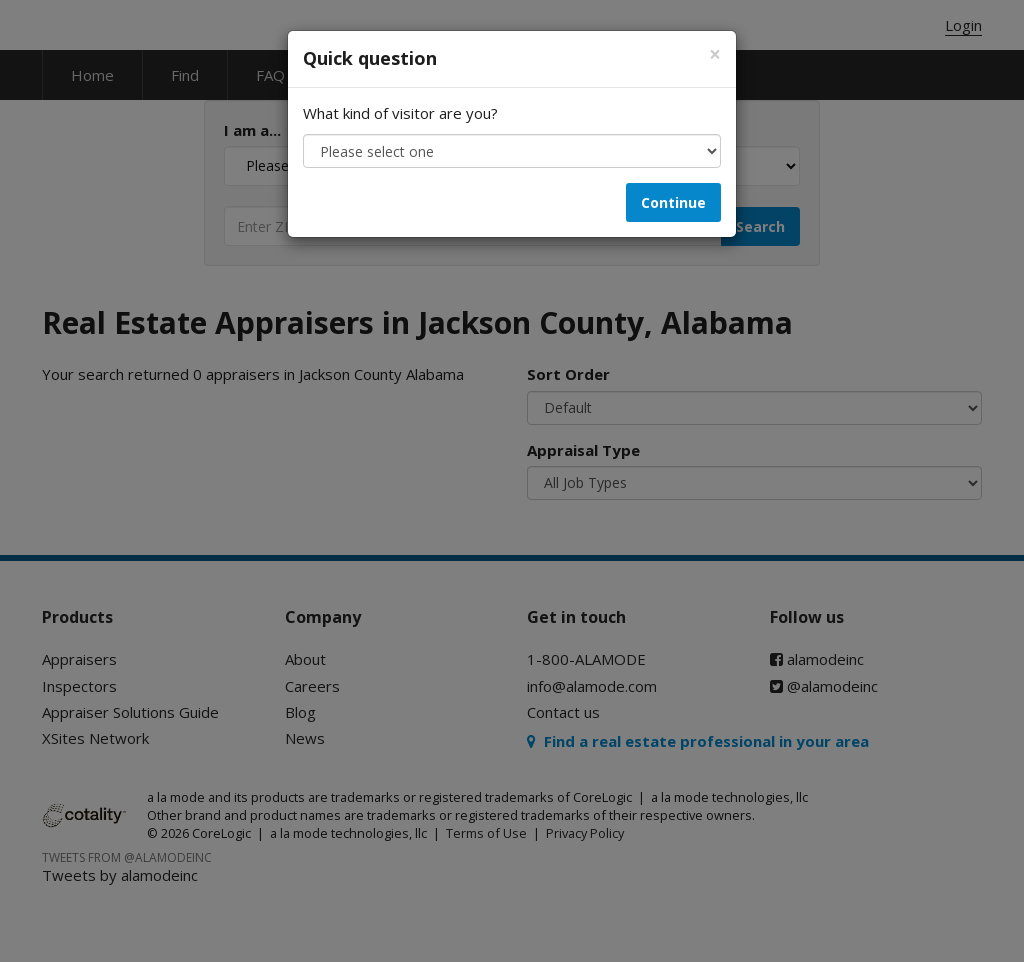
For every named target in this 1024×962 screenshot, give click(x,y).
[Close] (715, 54)
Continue (673, 202)
